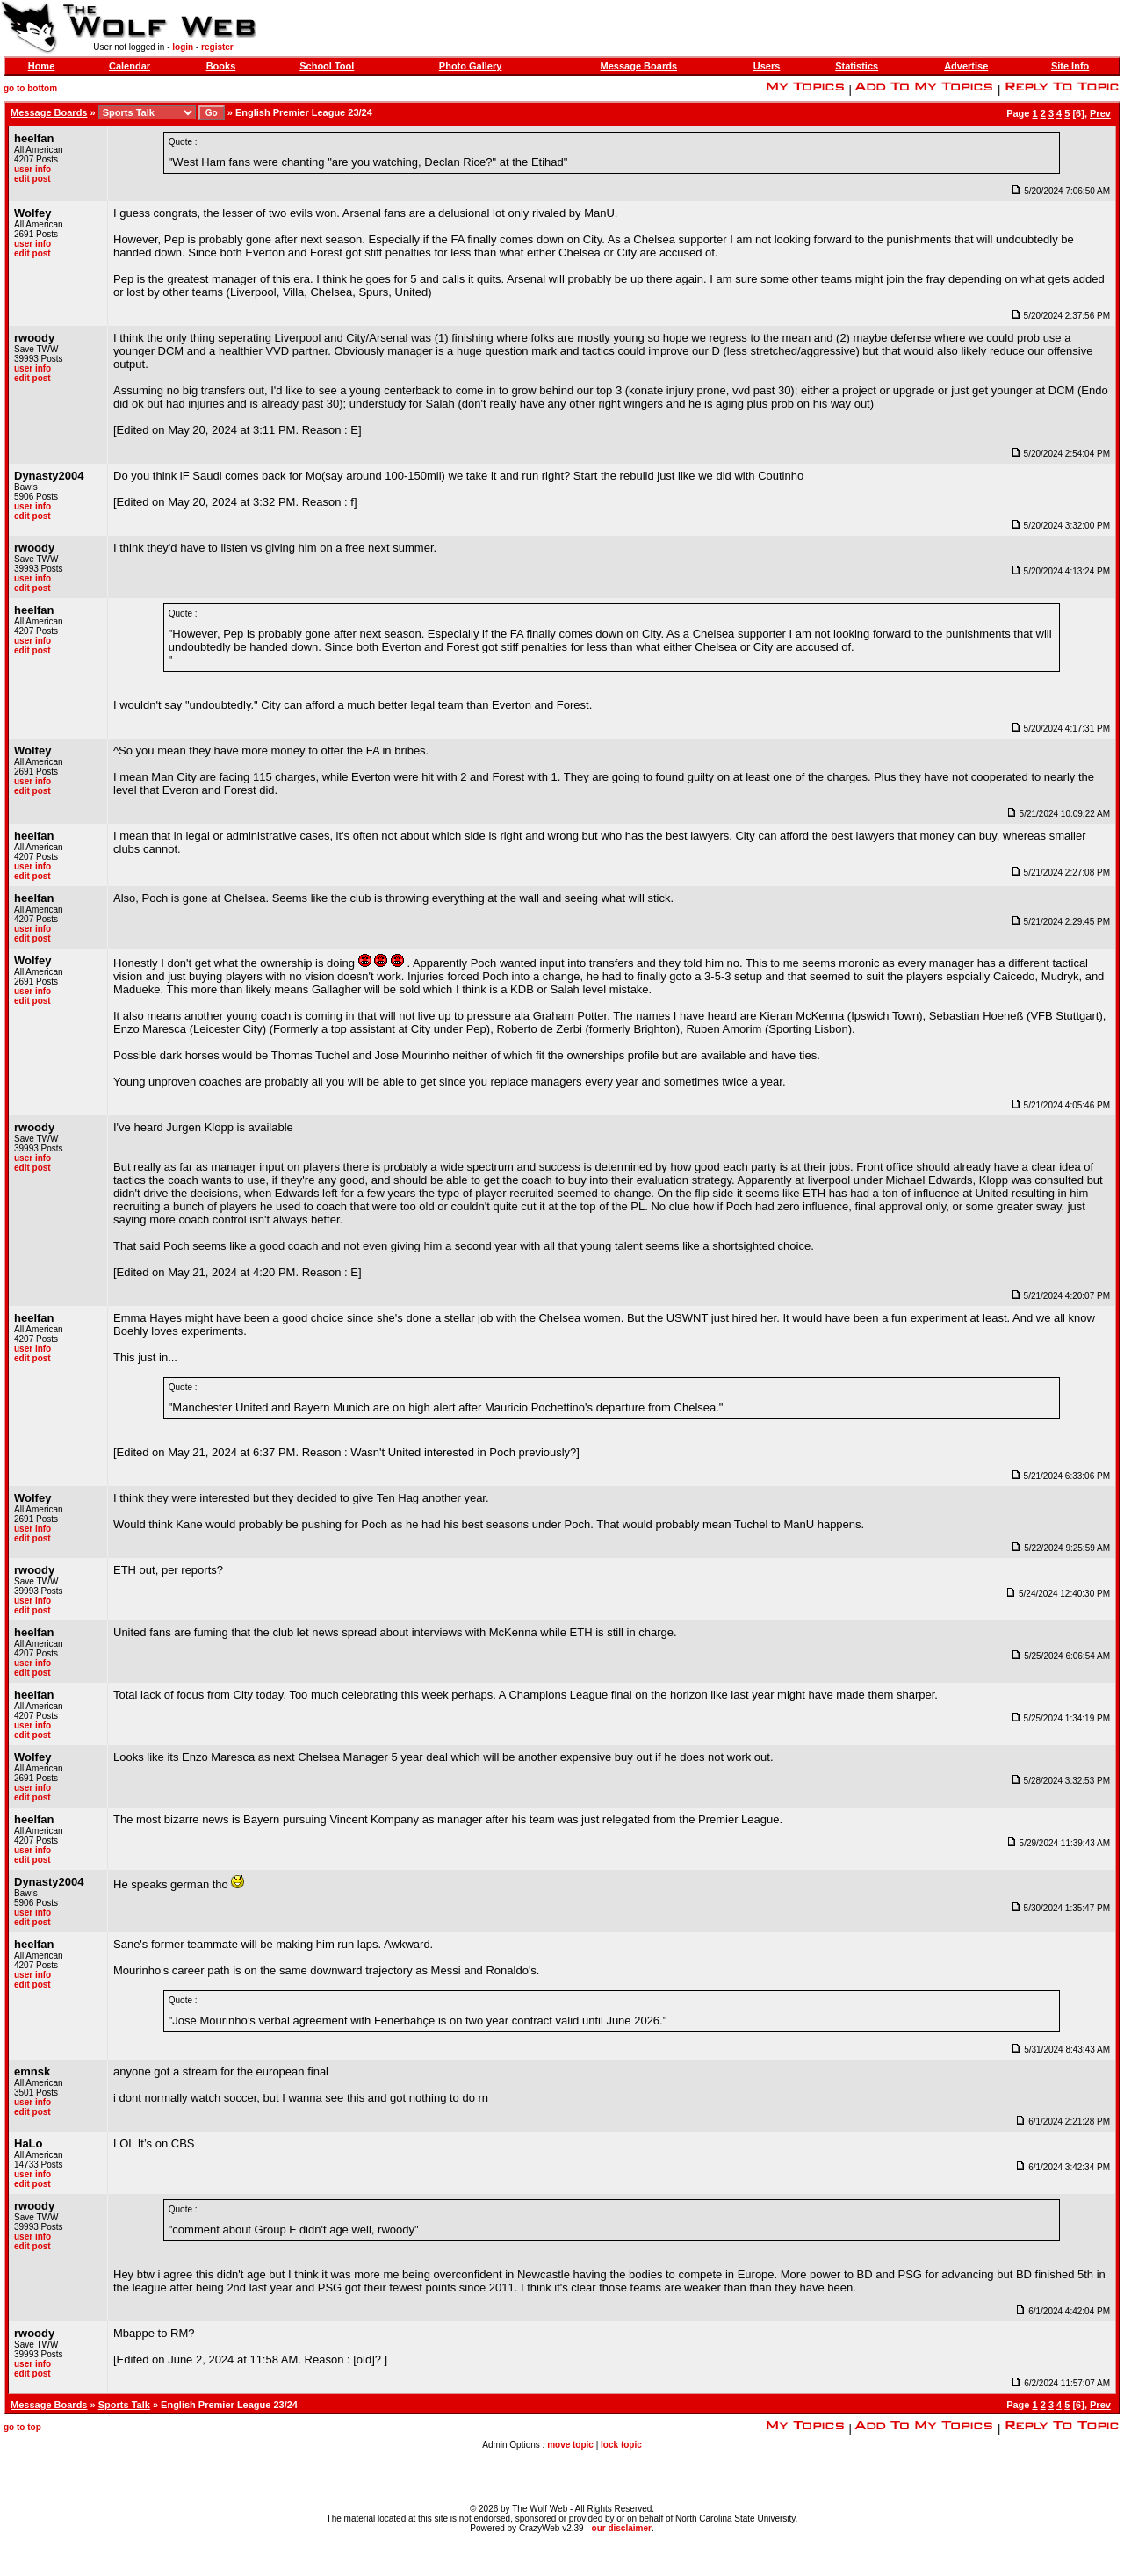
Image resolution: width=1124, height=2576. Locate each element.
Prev (1100, 113)
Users (767, 66)
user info (32, 169)
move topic (570, 2445)
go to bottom (30, 88)
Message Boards (639, 66)
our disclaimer (622, 2528)
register (217, 47)
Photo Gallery (470, 66)
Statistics (856, 66)
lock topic (621, 2445)
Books (221, 66)
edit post (32, 179)
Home (41, 66)
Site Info (1070, 66)
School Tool (326, 66)
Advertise (966, 66)
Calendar (129, 66)
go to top (22, 2427)
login (182, 47)
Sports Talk (124, 2404)
